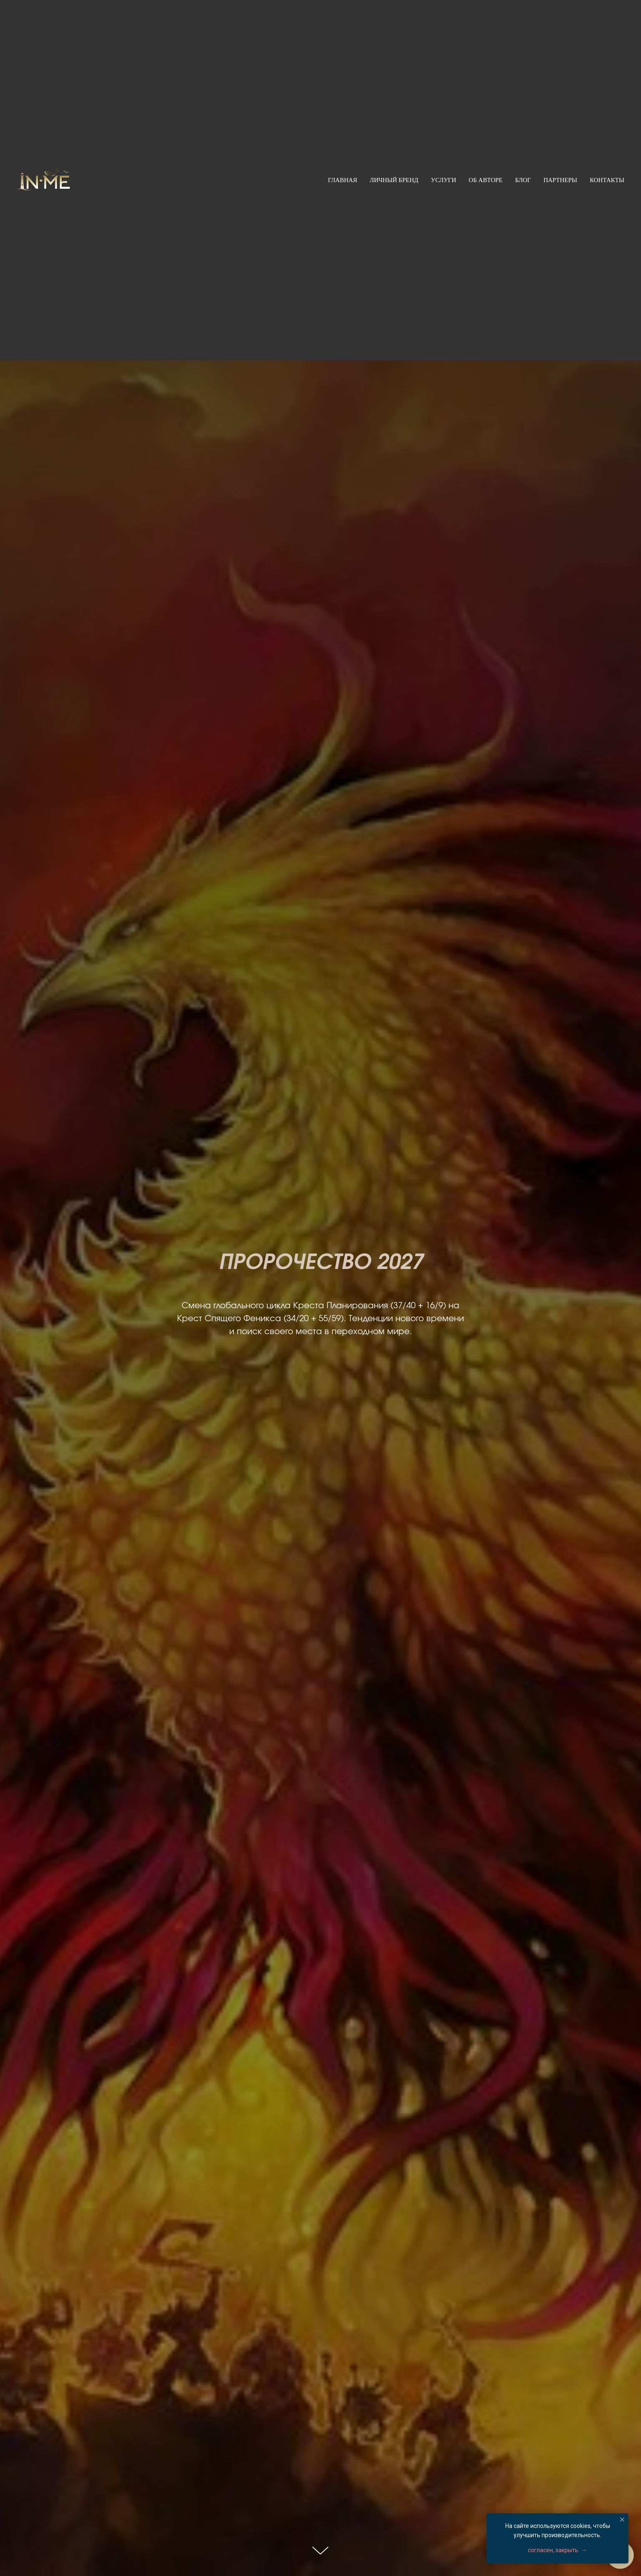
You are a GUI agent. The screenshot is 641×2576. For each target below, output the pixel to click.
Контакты (607, 180)
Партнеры (560, 180)
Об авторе (485, 180)
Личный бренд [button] (394, 180)
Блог (523, 180)
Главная (342, 180)
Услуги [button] (443, 180)
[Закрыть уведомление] (622, 2519)
